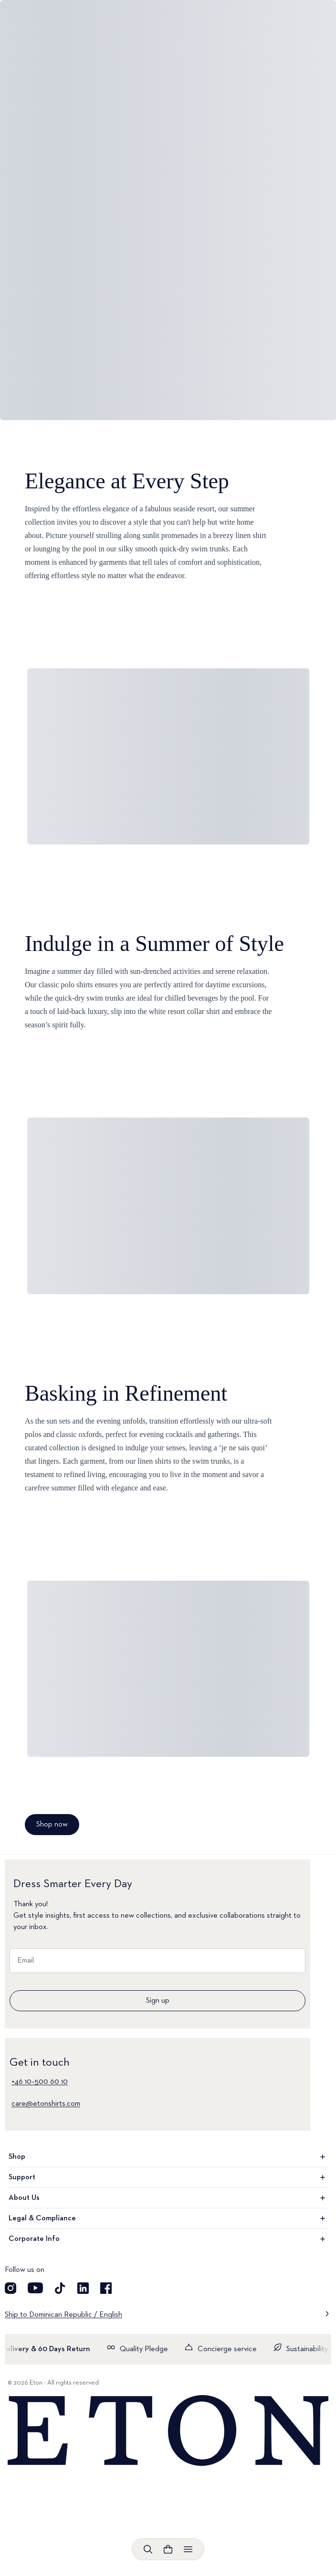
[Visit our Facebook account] (106, 2288)
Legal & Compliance (168, 2218)
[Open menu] (188, 2549)
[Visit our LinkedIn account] (83, 2288)
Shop (168, 2157)
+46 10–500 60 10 (39, 2082)
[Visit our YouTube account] (35, 2288)
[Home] (168, 2431)
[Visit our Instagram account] (10, 2288)
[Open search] (148, 2549)
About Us (168, 2198)
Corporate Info (168, 2239)
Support (168, 2177)
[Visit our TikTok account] (60, 2288)
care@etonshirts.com (45, 2104)
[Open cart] (168, 2549)
